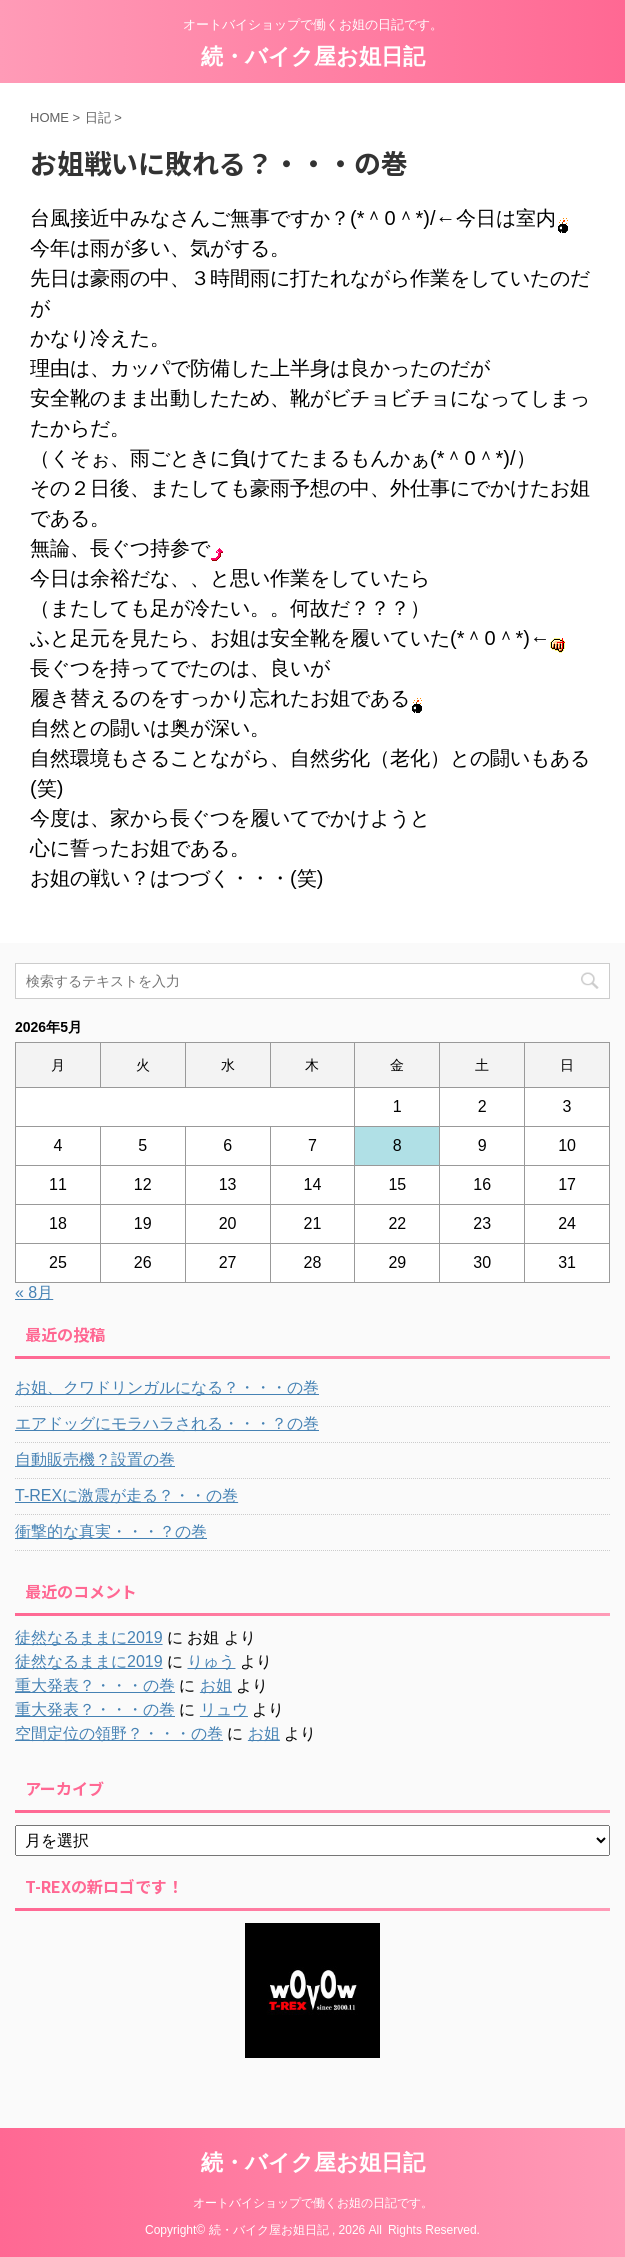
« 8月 (34, 1292)
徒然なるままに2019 (89, 1637)
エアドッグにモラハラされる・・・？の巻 (167, 1423)
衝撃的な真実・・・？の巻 (111, 1531)
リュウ (224, 1709)
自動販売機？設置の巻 (95, 1459)
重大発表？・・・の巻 (95, 1685)
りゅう (211, 1661)
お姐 (216, 1685)
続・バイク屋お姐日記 (313, 56)
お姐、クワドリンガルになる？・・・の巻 (167, 1387)
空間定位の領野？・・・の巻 (119, 1733)
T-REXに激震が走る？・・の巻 (126, 1495)
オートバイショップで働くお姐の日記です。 (313, 2203)
